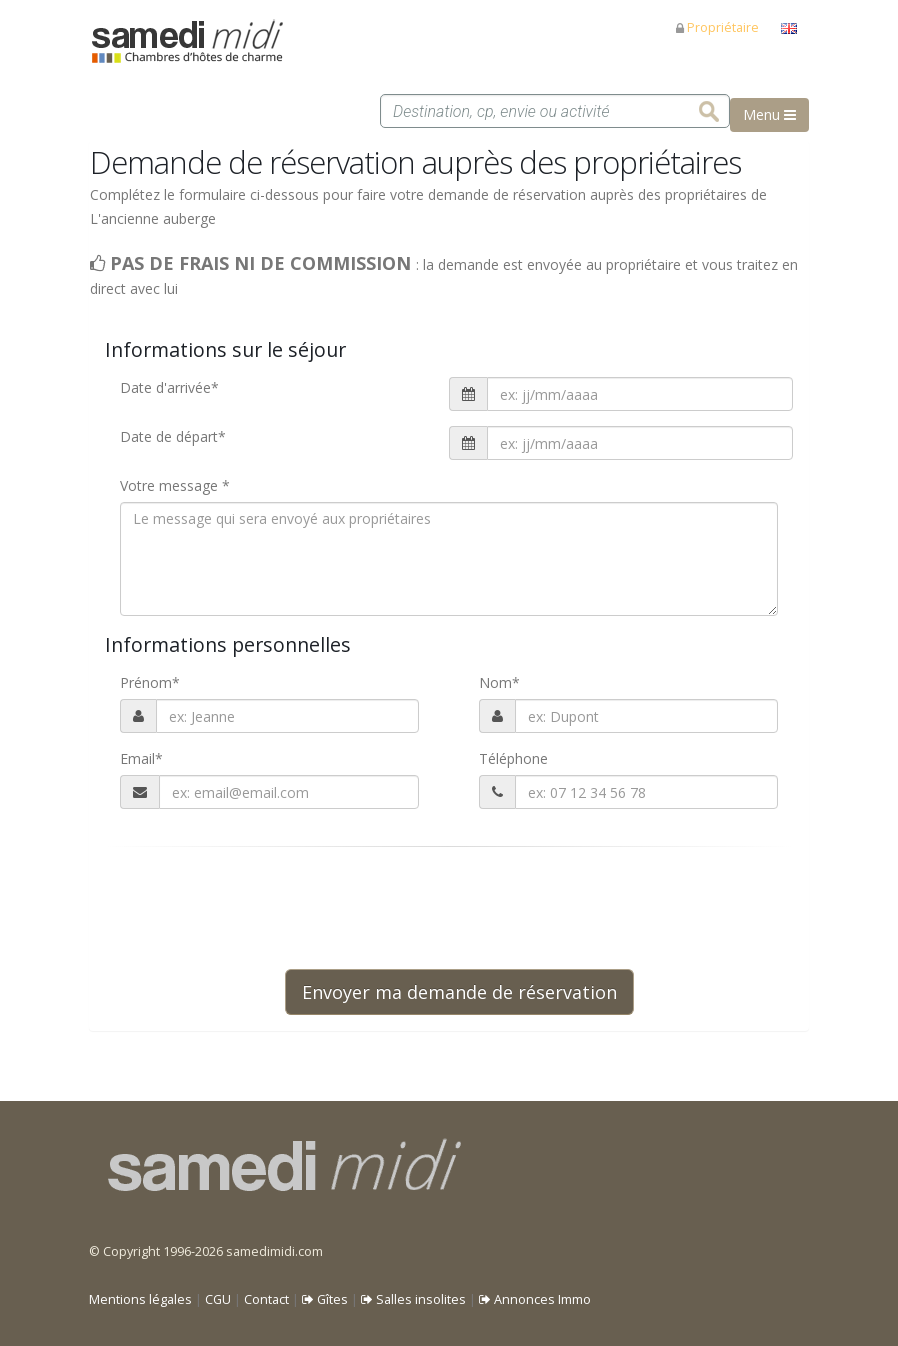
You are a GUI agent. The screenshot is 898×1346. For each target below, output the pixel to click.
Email (141, 758)
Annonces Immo (535, 1299)
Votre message (175, 485)
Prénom (150, 682)
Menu (769, 114)
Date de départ (173, 436)
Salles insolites (413, 1299)
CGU (218, 1299)
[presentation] (437, 908)
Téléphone (513, 758)
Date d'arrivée (169, 387)
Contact (266, 1299)
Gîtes (325, 1299)
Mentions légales (140, 1299)
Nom (499, 682)
